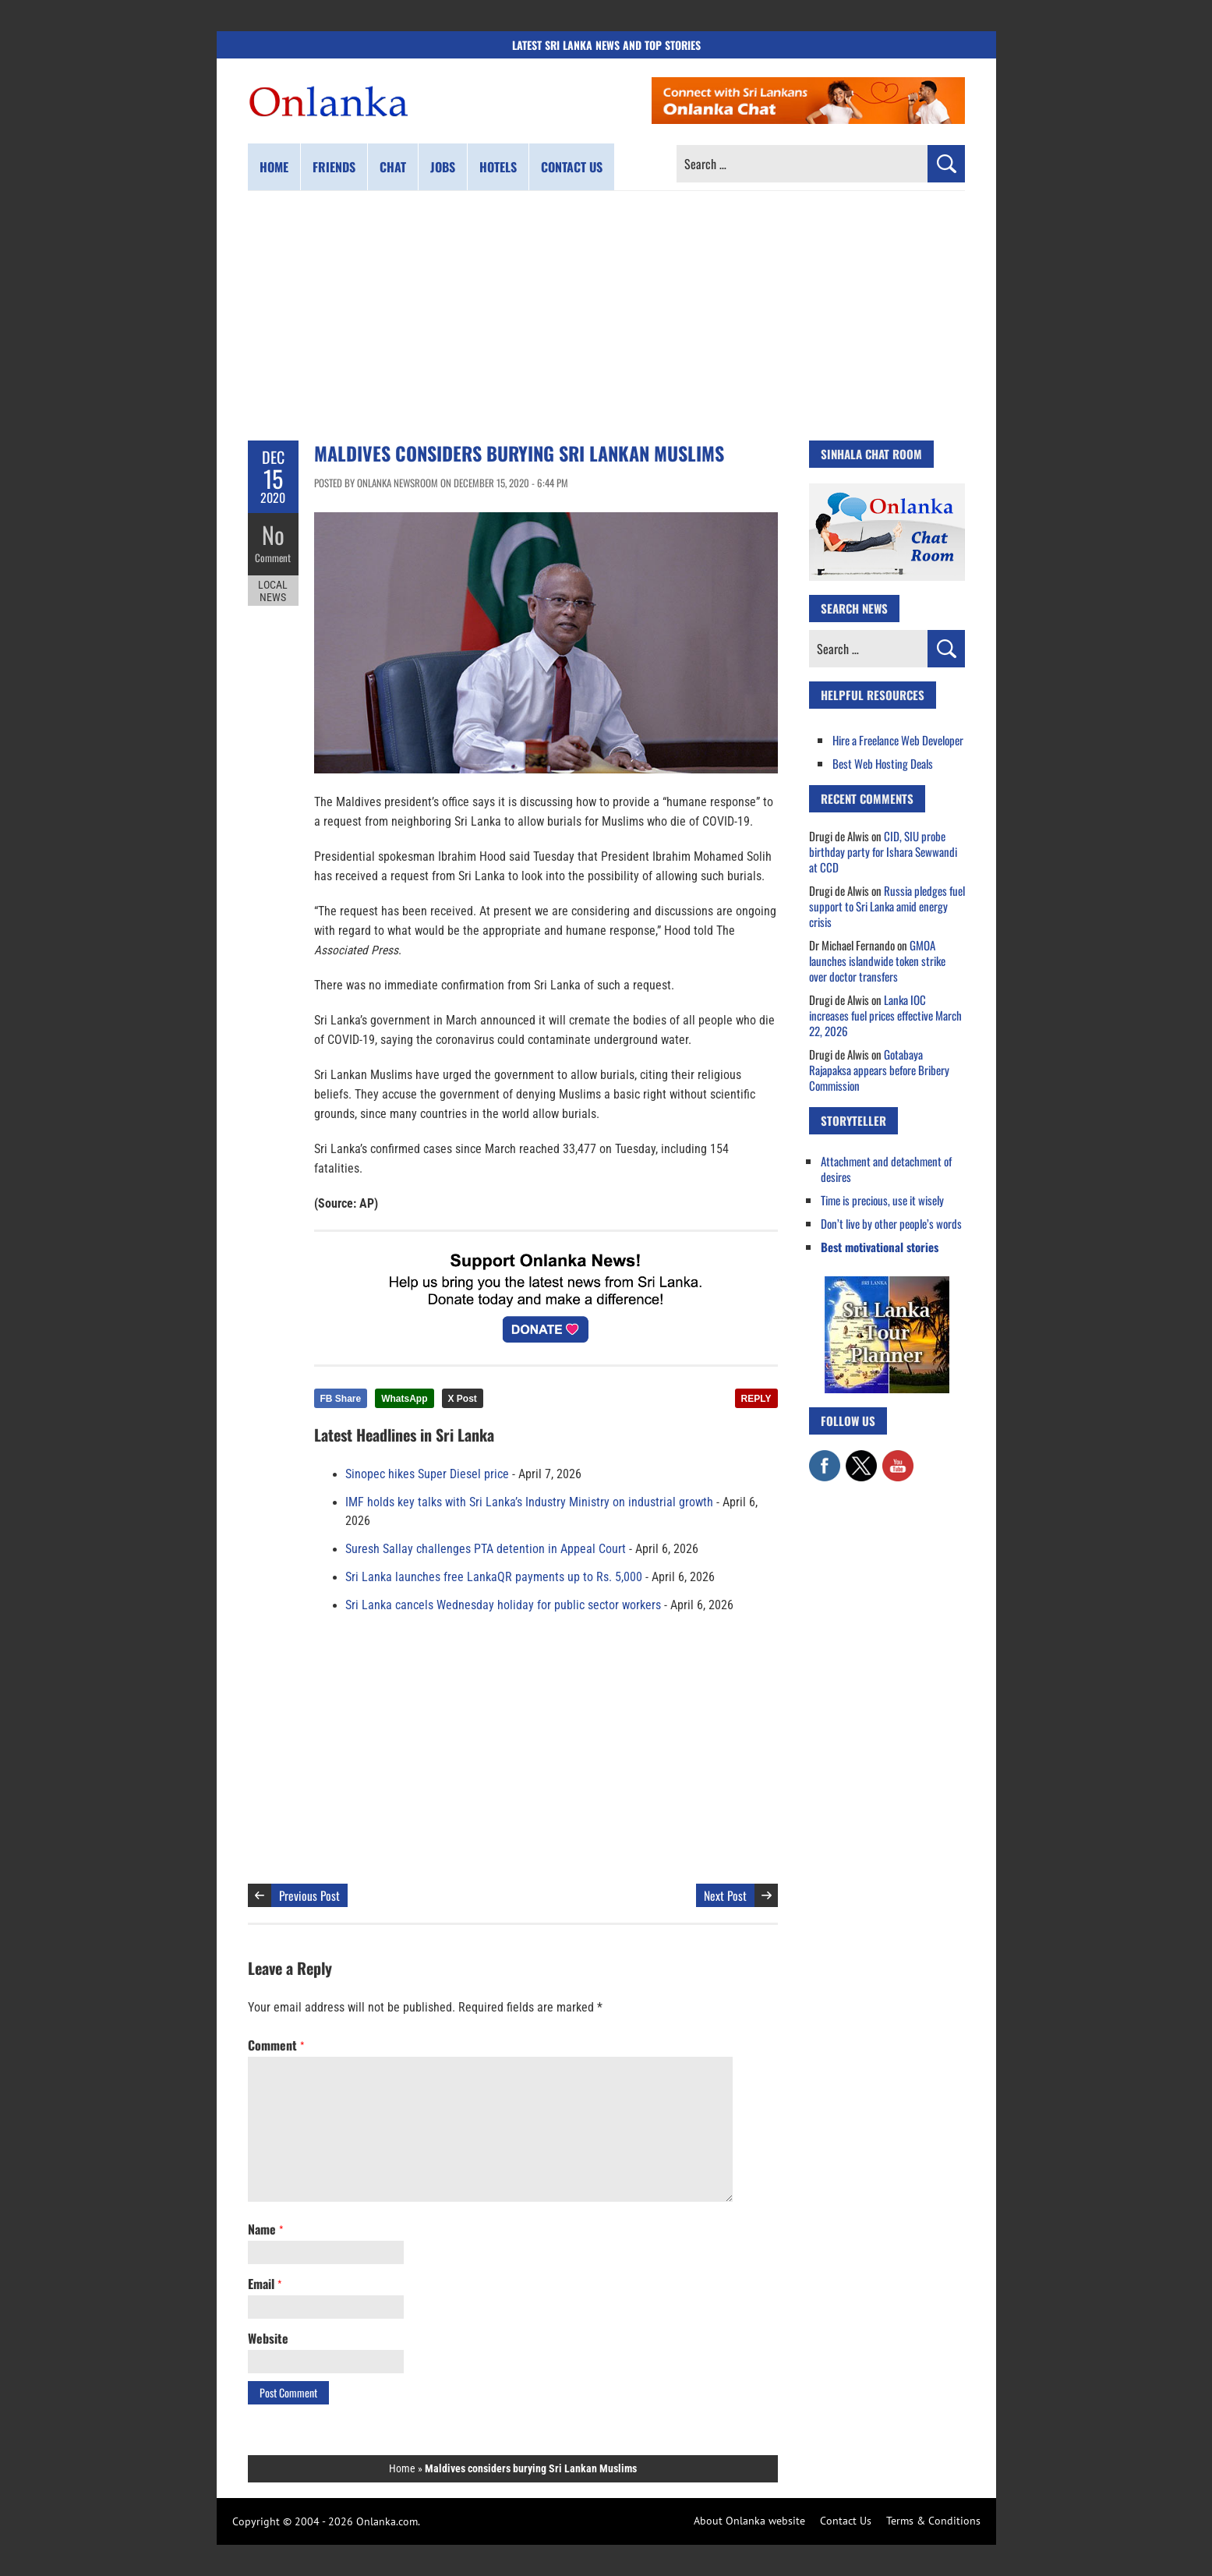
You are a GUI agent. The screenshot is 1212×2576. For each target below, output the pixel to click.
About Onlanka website (749, 2521)
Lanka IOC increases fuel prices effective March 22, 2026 (885, 1015)
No (273, 534)
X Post (462, 1398)
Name (265, 2229)
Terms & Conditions (933, 2521)
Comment (273, 557)
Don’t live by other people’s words (891, 1223)
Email (264, 2283)
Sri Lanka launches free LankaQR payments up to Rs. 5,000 (493, 1577)
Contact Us (845, 2521)
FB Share (341, 1398)
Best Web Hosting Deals (882, 763)
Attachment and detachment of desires (886, 1168)
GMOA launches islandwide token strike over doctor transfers (877, 960)
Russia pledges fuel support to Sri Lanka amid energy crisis (887, 906)
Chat (393, 166)
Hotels (498, 166)
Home (274, 166)
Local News (273, 591)
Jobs (442, 166)
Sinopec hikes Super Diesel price (427, 1474)
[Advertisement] (606, 316)
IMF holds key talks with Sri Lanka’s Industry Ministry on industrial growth (529, 1502)
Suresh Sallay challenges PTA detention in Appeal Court (485, 1549)
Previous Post (309, 1895)
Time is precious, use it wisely (882, 1199)
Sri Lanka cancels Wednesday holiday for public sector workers (503, 1605)
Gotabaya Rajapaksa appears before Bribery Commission (879, 1070)
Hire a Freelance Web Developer (897, 739)
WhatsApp (404, 1398)
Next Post (725, 1895)
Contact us (571, 166)
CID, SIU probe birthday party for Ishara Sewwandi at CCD (883, 851)
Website (268, 2338)
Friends (334, 166)
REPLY (756, 1398)
